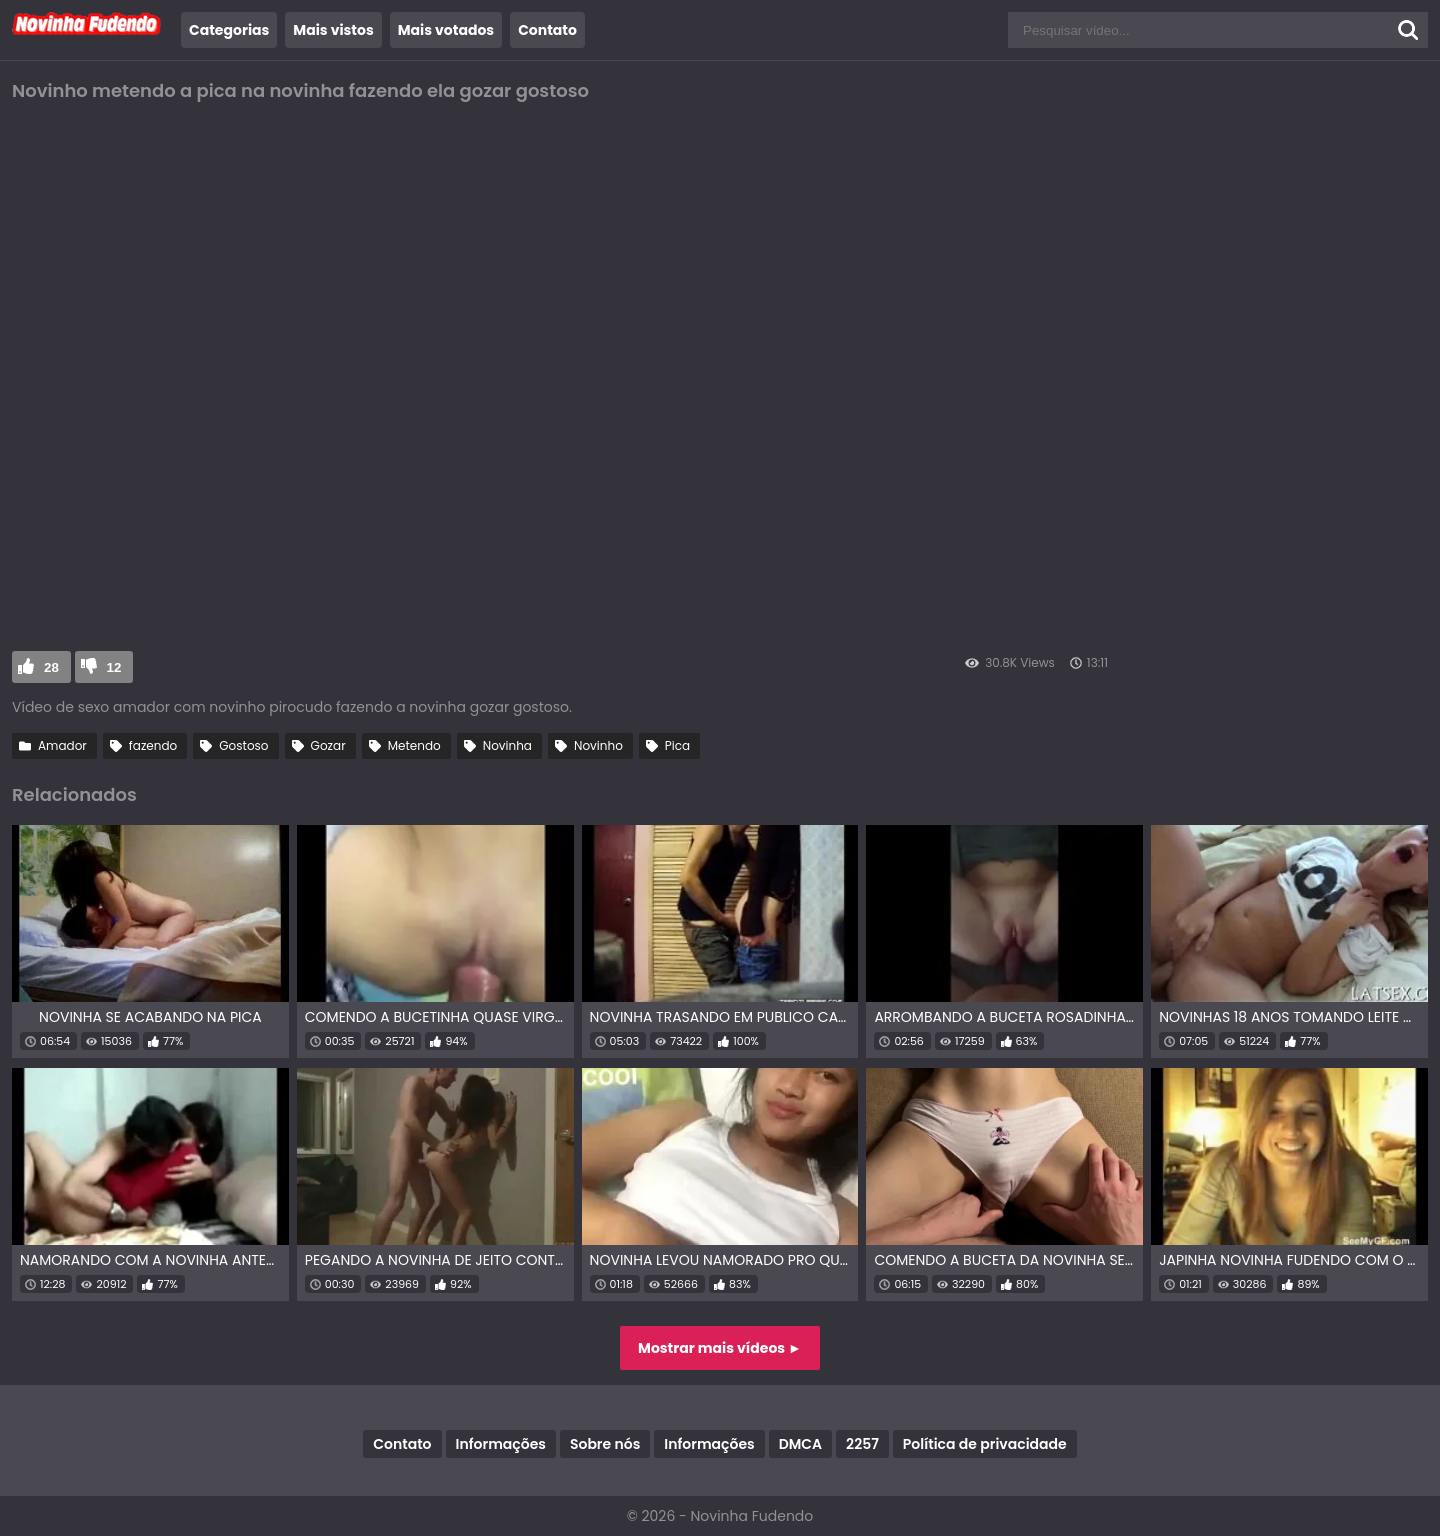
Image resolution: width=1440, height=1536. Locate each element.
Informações (501, 1444)
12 (114, 667)
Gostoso (243, 745)
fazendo (153, 745)
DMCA (800, 1444)
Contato (547, 30)
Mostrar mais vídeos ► (720, 1348)
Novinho (598, 745)
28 (51, 667)
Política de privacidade (985, 1444)
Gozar (328, 745)
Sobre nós (605, 1444)
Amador (62, 745)
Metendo (414, 745)
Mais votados (446, 30)
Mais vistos (333, 30)
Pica (677, 745)
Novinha (507, 745)
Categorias (229, 30)
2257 (862, 1444)
